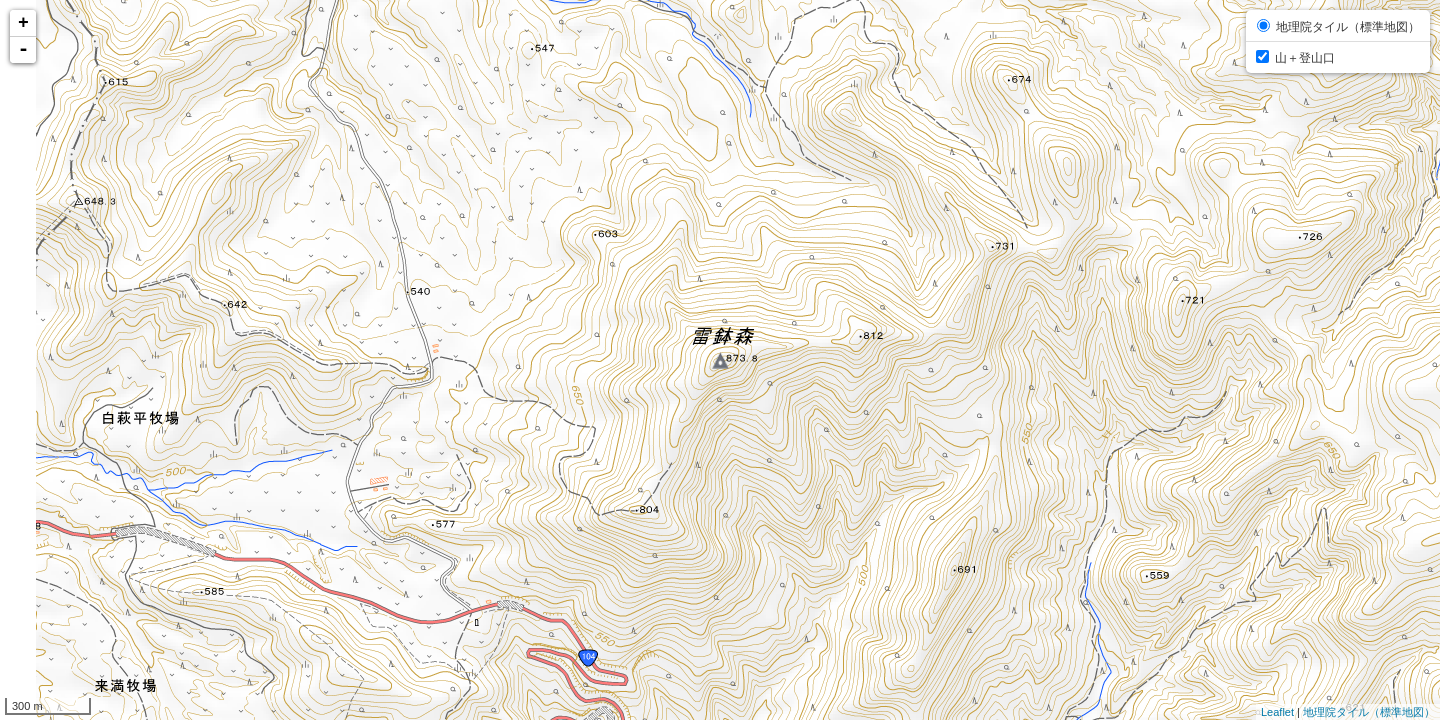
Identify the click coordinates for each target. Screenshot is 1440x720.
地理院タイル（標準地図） (1369, 712)
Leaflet (1277, 712)
